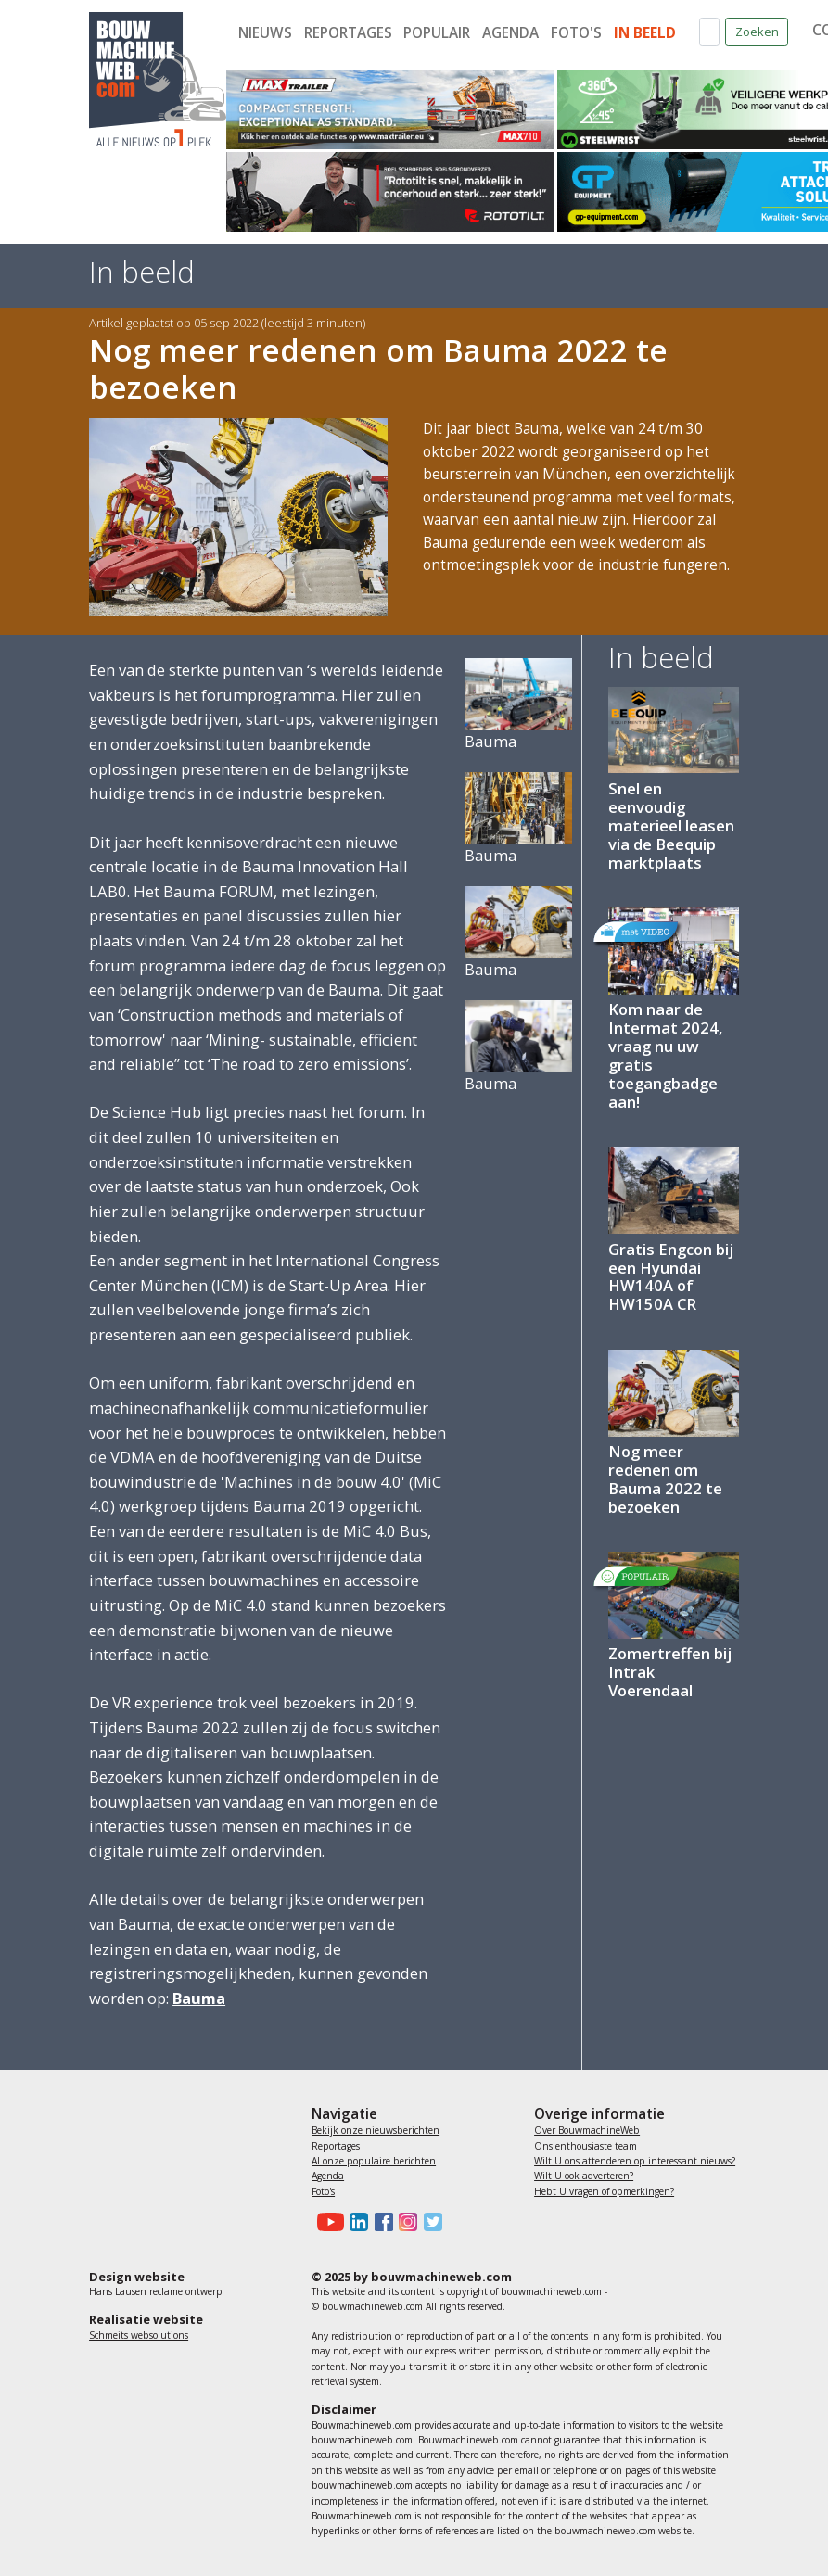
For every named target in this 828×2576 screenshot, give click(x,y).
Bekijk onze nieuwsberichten (375, 2130)
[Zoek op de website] (709, 32)
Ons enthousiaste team (585, 2145)
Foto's (576, 33)
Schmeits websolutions (138, 2335)
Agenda (510, 33)
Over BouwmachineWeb (587, 2130)
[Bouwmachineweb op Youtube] (328, 2222)
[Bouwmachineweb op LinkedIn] (356, 2222)
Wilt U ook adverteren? (583, 2175)
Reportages (348, 33)
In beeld (645, 33)
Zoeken (757, 31)
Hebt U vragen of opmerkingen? (604, 2191)
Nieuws (265, 33)
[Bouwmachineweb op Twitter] (429, 2222)
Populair (436, 33)
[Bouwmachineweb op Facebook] (380, 2222)
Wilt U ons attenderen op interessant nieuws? (634, 2160)
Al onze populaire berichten (374, 2160)
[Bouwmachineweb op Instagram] (405, 2222)
